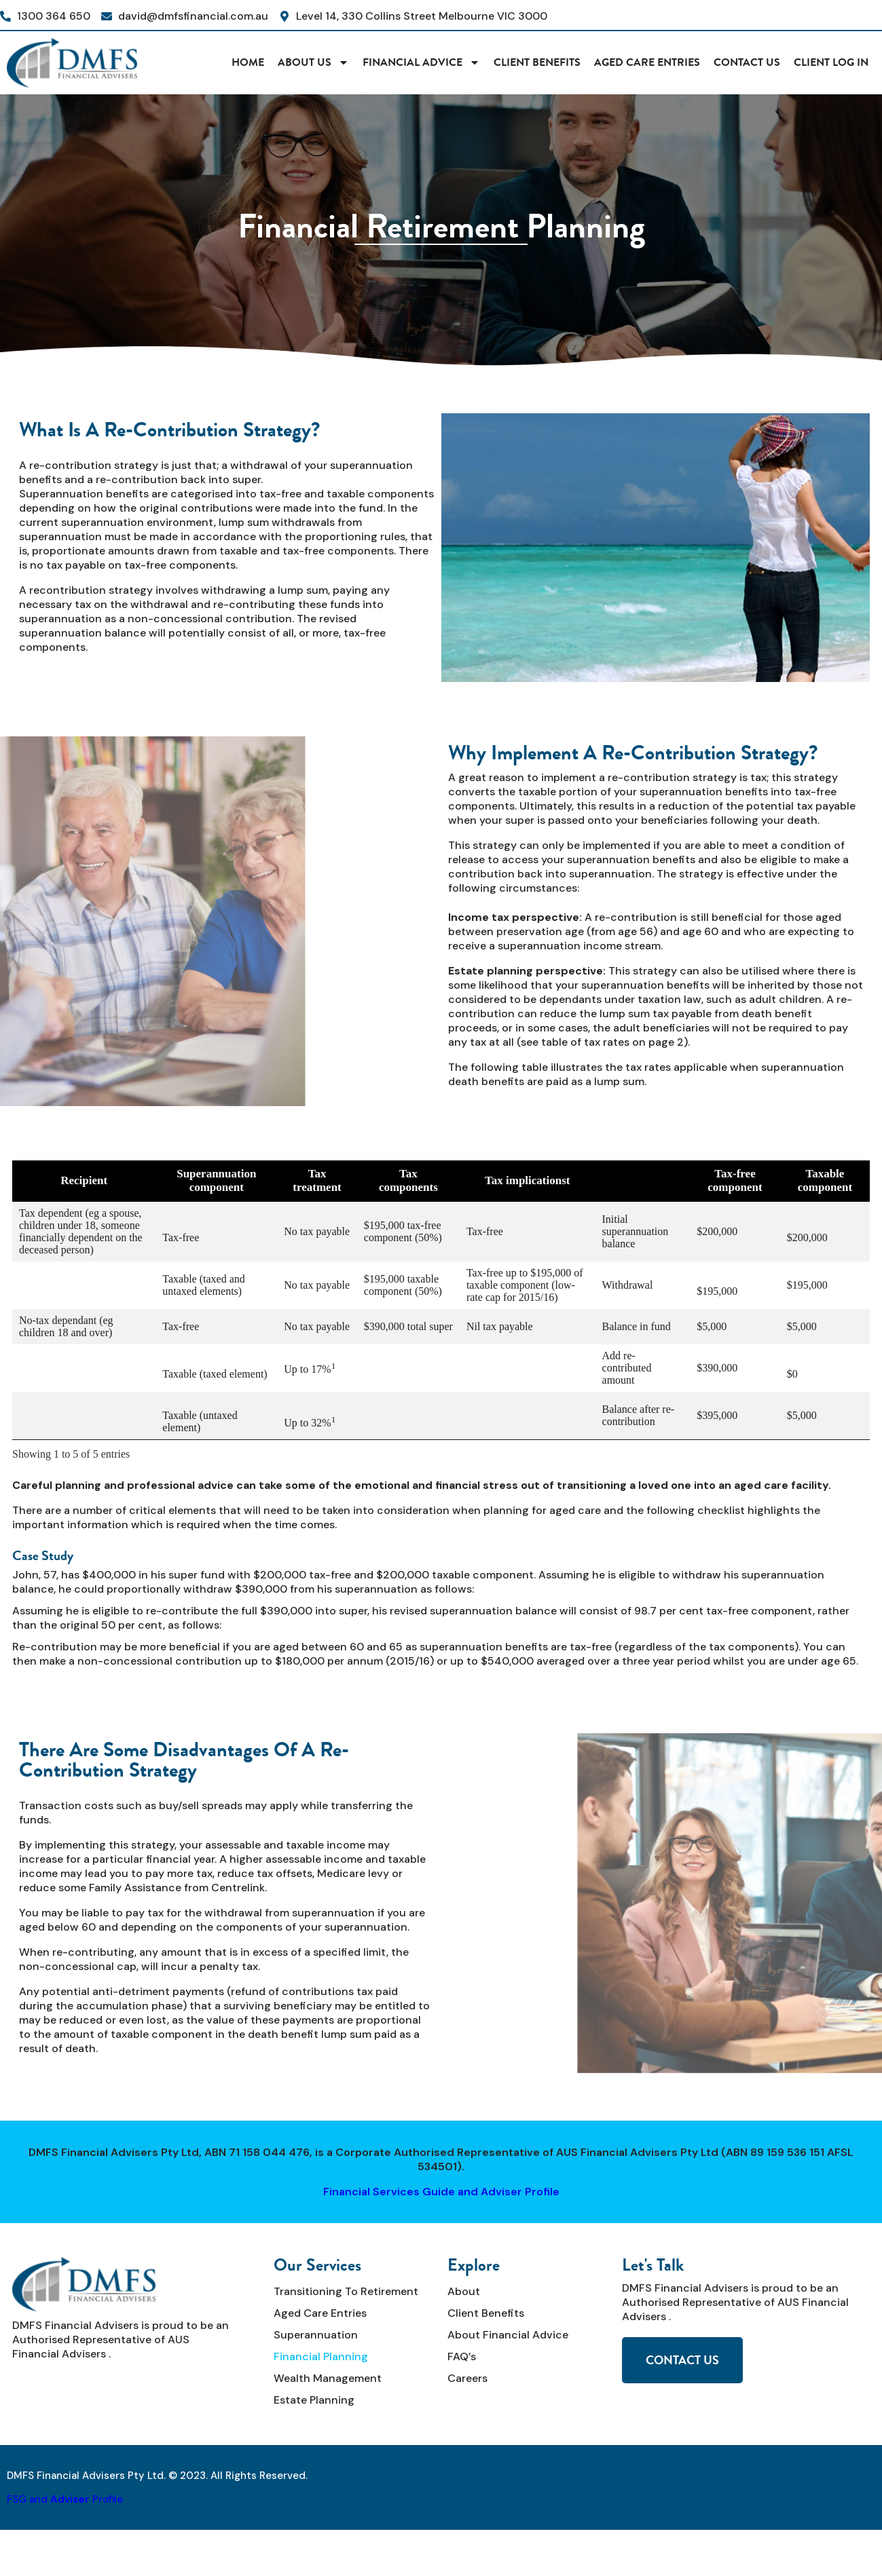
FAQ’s (461, 2356)
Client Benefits (537, 62)
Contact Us (747, 62)
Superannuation (316, 2335)
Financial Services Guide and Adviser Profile (441, 2191)
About (463, 2291)
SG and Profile (67, 2499)
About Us (313, 62)
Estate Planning (314, 2400)
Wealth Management (328, 2378)
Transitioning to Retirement (346, 2291)
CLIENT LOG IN (831, 62)
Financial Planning (321, 2356)
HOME (248, 62)
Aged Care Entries (647, 62)
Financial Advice (421, 62)
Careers (467, 2378)
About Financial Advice (507, 2335)
